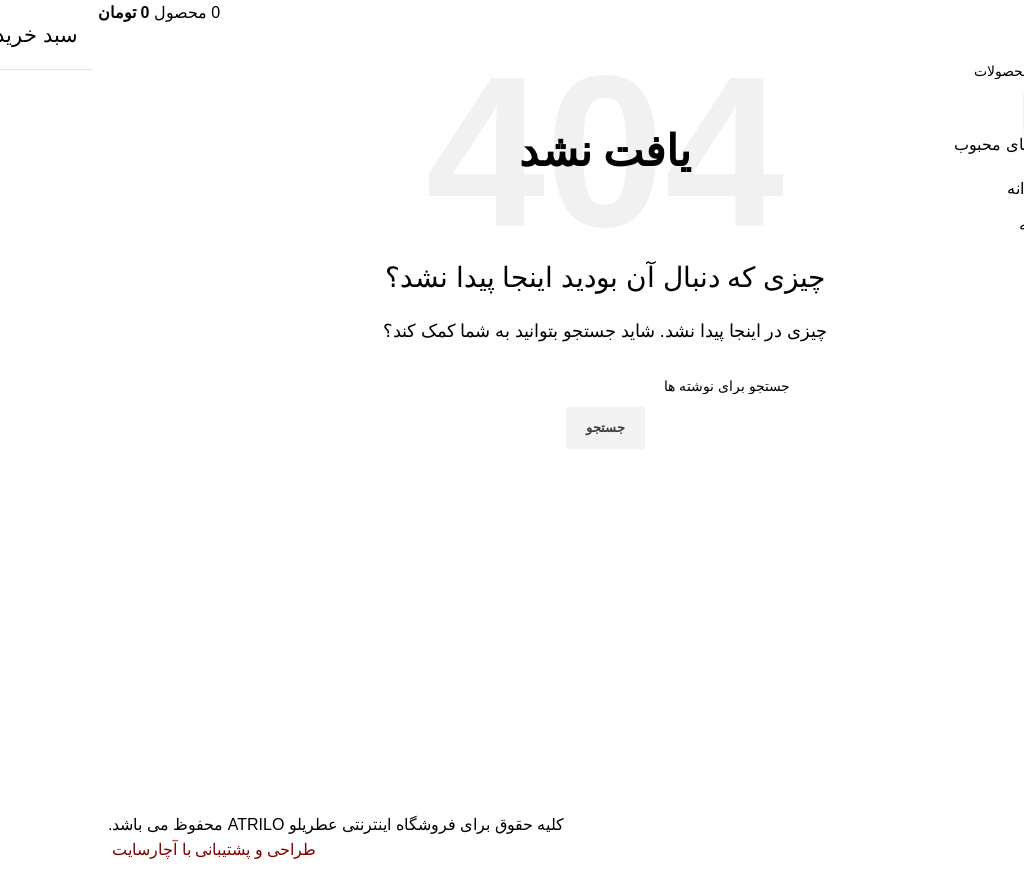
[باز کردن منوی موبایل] (1003, 12)
